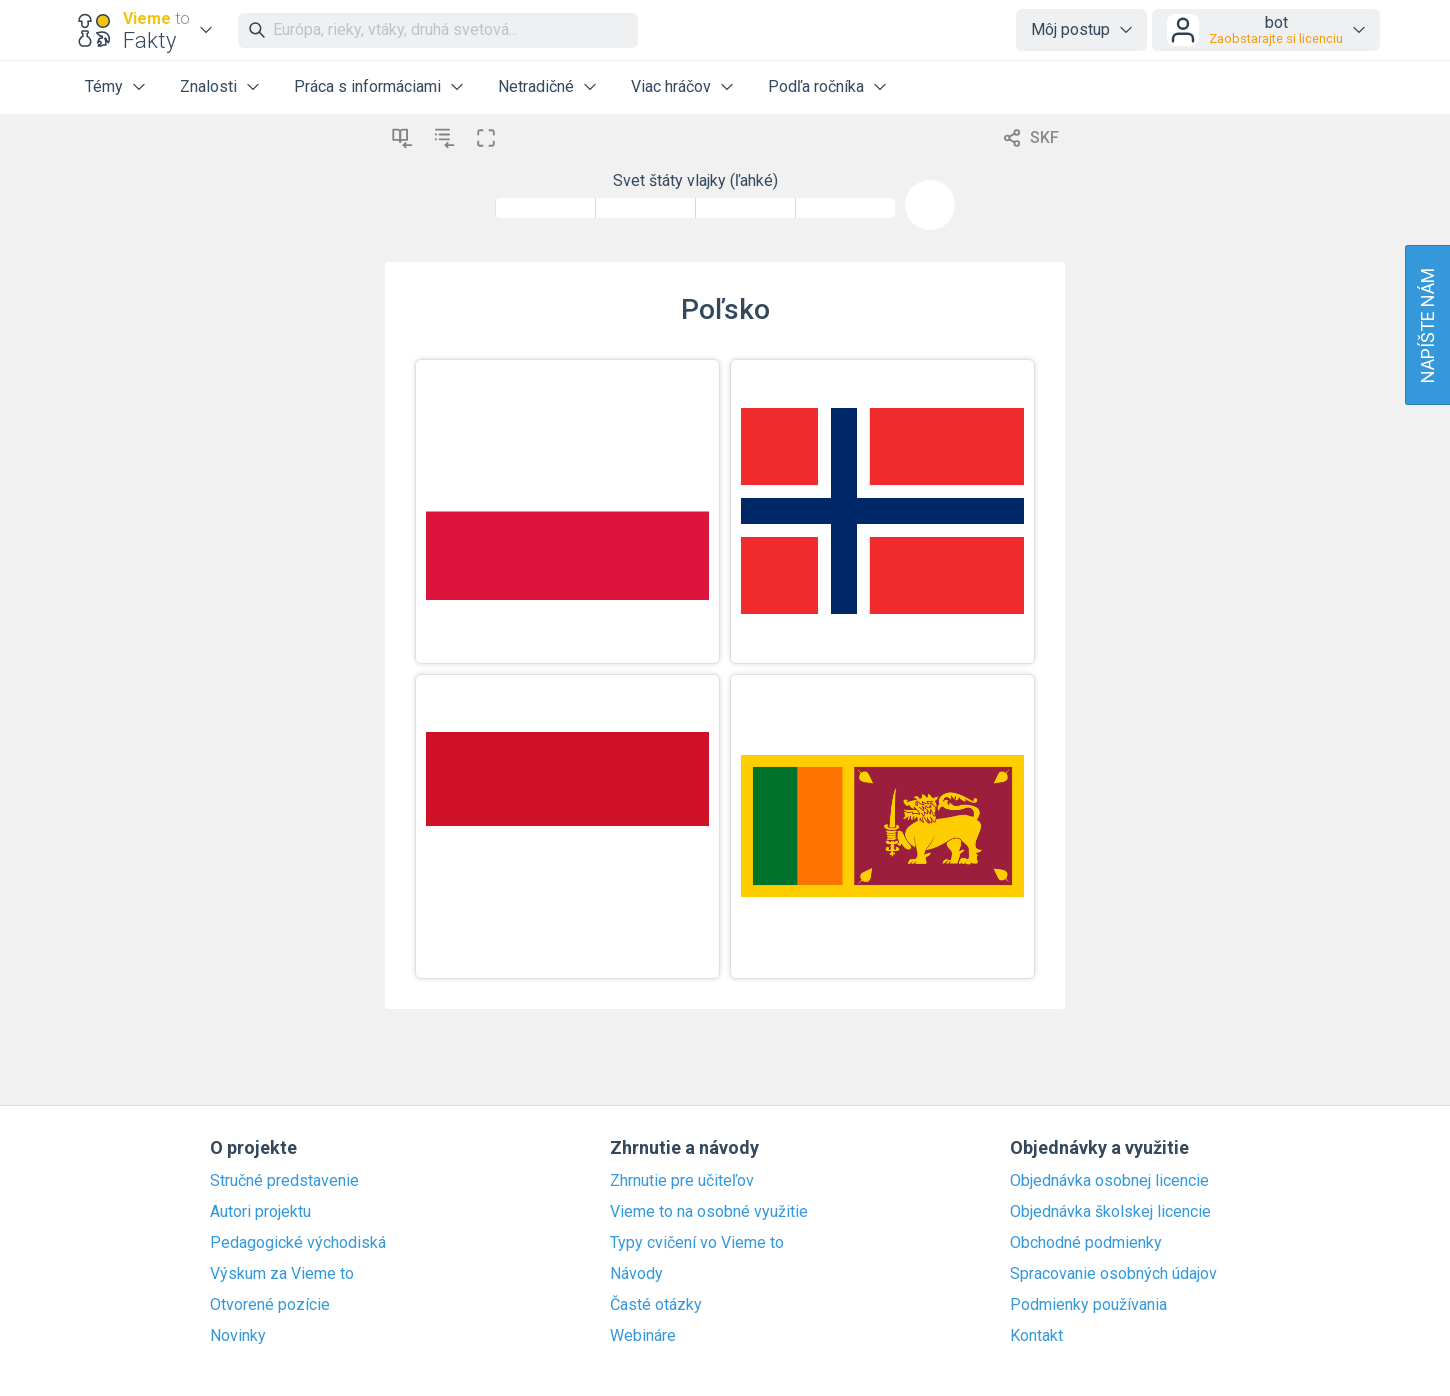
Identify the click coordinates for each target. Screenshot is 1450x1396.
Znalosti (208, 86)
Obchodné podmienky (1086, 1243)
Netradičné (536, 86)
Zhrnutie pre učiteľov (682, 1181)
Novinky (238, 1336)
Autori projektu (260, 1212)
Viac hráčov (671, 86)
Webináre (643, 1336)
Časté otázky (656, 1305)
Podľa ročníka (816, 86)
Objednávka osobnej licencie (1109, 1181)
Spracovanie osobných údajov (1113, 1274)
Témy (104, 86)
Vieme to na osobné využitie (709, 1212)
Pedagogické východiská (298, 1243)
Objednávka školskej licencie (1110, 1212)
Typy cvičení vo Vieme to (697, 1243)
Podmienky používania (1088, 1305)
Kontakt (1036, 1336)
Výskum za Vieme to (282, 1274)
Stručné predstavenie (284, 1181)
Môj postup (1070, 29)
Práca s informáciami (367, 86)
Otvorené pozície (270, 1305)
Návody (636, 1274)
